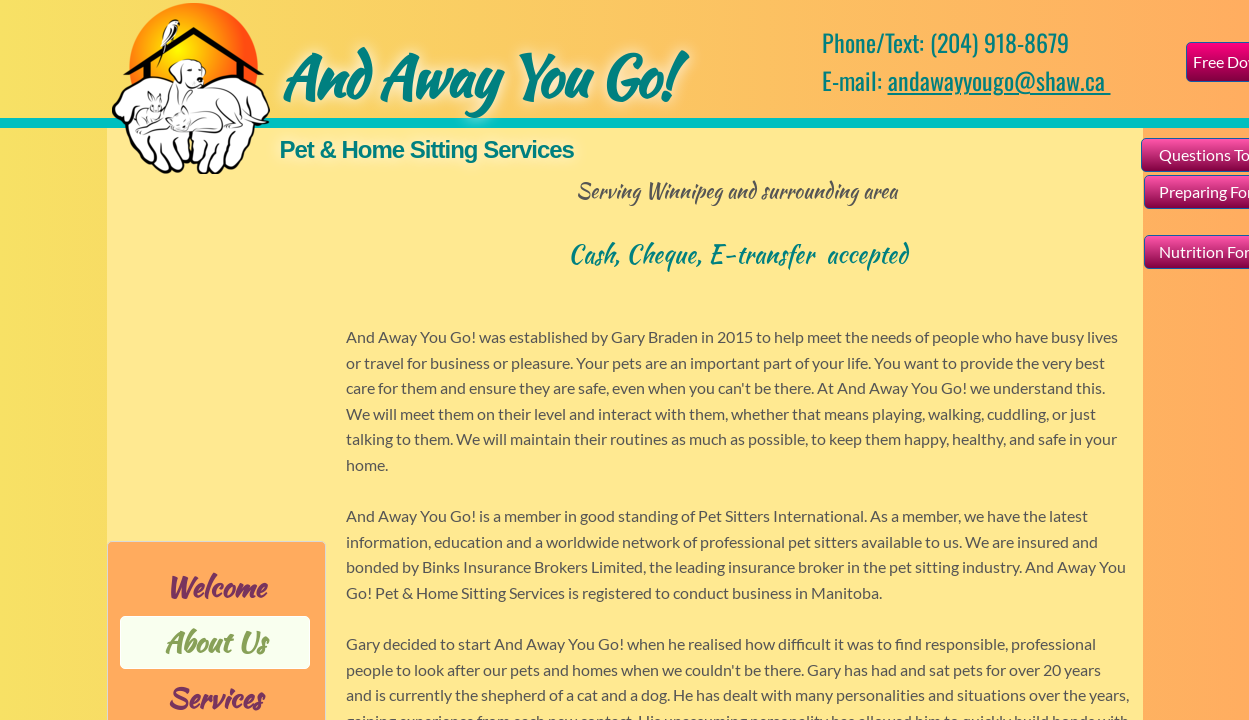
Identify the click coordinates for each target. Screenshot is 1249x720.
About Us (215, 642)
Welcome (215, 587)
